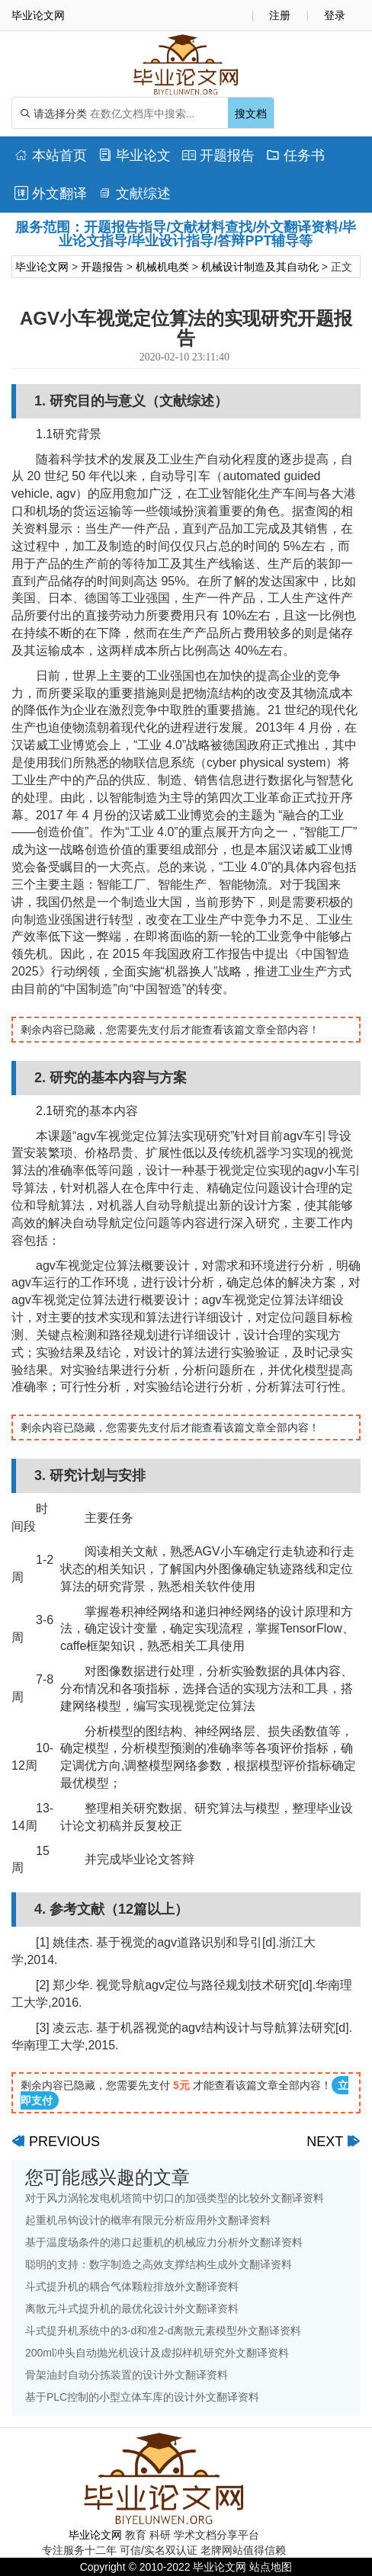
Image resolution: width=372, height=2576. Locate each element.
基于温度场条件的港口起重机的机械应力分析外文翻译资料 (164, 2242)
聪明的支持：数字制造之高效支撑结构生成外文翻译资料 (158, 2264)
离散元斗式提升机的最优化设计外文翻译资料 (132, 2308)
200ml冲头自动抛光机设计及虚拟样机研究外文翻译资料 (157, 2353)
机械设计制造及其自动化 (260, 267)
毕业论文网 (42, 267)
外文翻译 (50, 193)
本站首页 (50, 155)
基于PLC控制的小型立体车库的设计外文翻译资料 (142, 2397)
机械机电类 (162, 267)
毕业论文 (134, 155)
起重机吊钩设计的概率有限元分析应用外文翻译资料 (148, 2220)
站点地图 (270, 2567)
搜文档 (251, 113)
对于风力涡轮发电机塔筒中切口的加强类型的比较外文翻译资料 (174, 2198)
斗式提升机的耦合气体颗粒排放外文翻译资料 (132, 2286)
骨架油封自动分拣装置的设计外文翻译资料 (126, 2375)
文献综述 (134, 193)
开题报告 (218, 155)
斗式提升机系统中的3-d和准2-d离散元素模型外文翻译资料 (163, 2330)
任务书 (295, 155)
